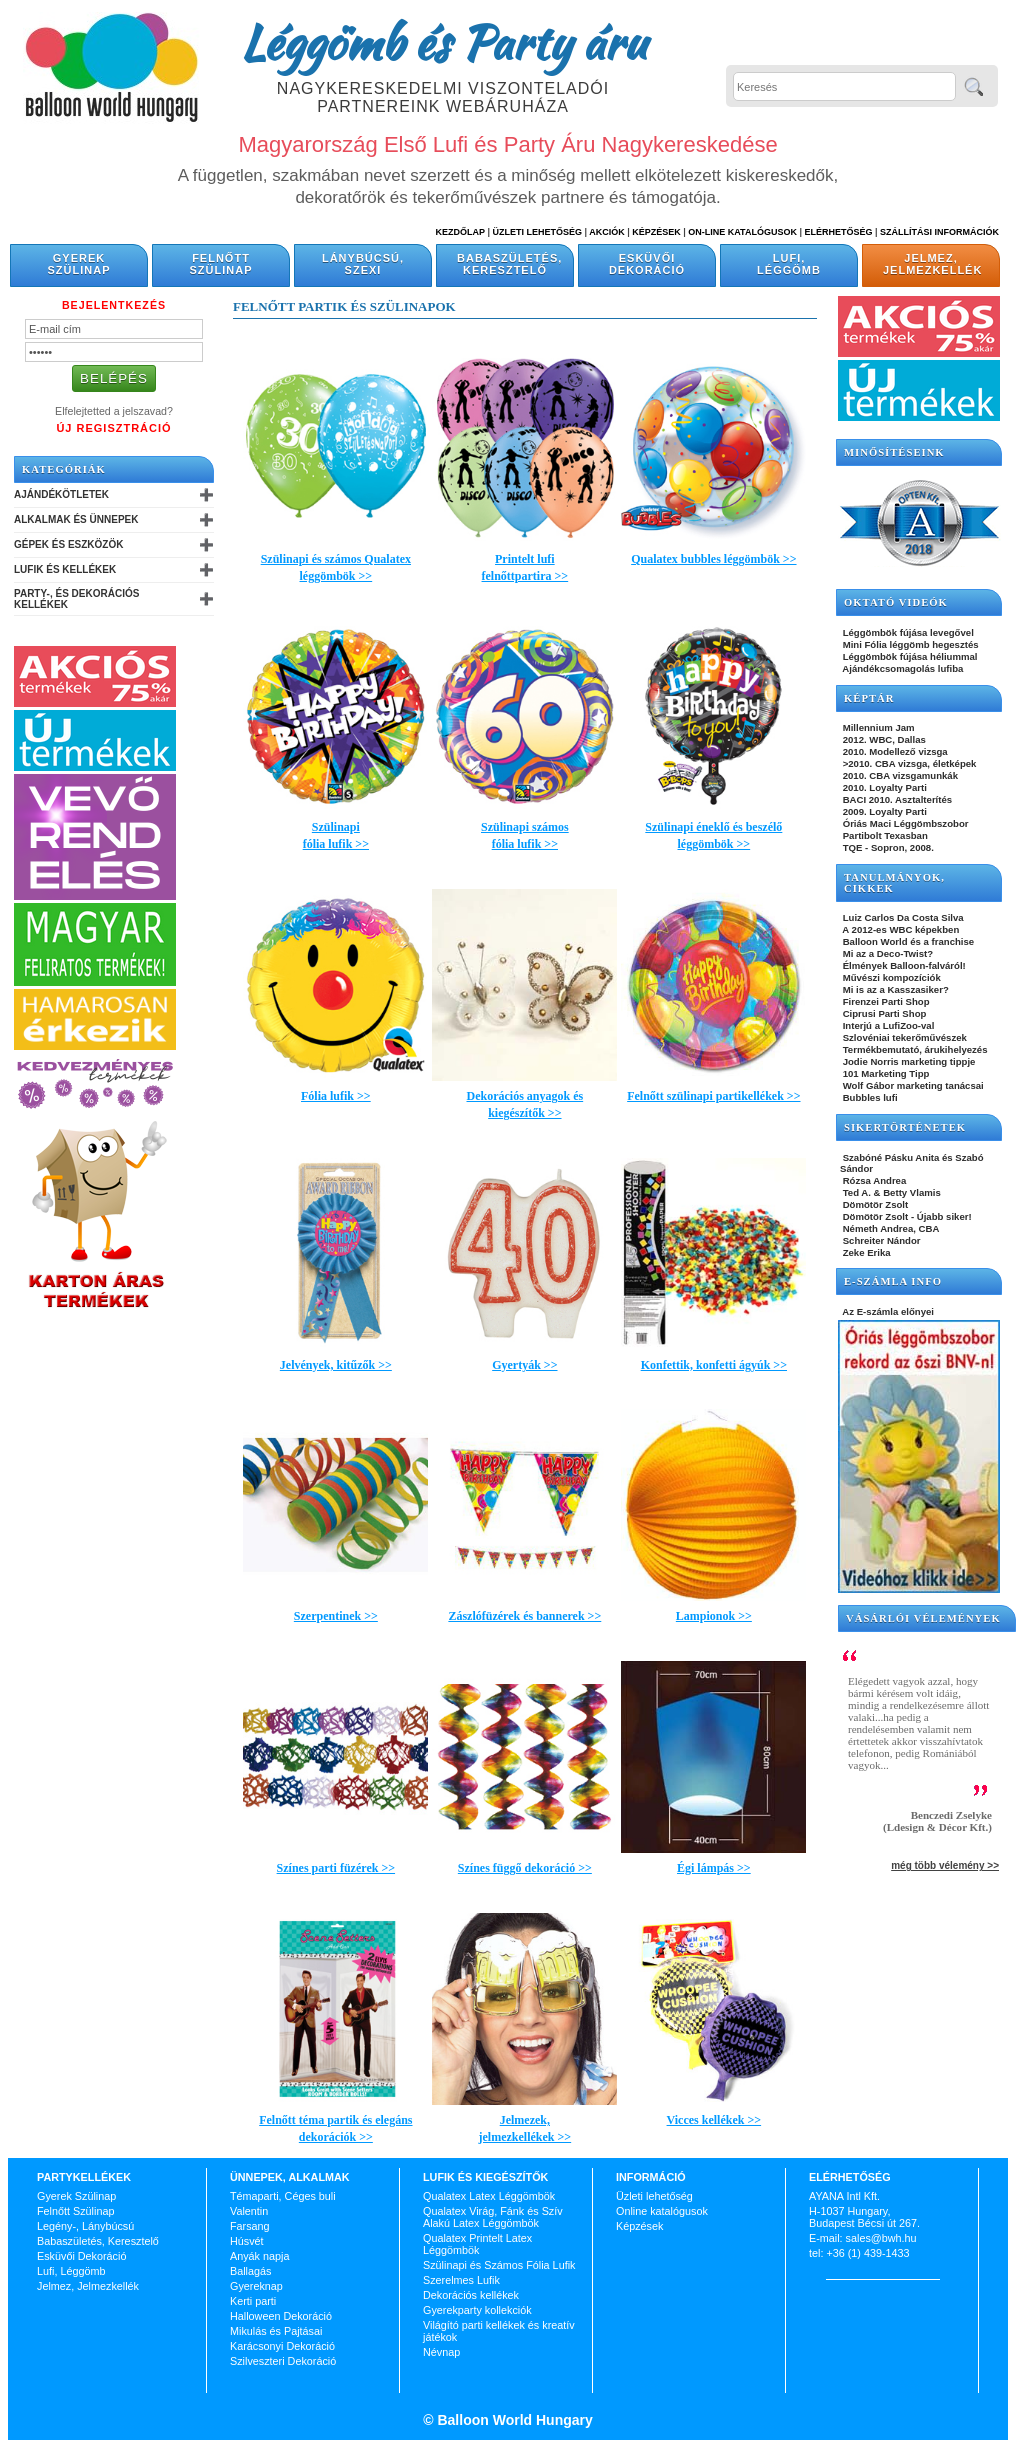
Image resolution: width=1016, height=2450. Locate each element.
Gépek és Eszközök (68, 544)
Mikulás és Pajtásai (276, 2331)
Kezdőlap (460, 232)
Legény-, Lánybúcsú (85, 2226)
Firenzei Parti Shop (885, 1001)
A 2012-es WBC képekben (899, 929)
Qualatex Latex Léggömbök (489, 2196)
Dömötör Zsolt (874, 1204)
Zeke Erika (865, 1252)
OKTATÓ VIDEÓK (896, 602)
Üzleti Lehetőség (537, 232)
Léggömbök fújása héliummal (909, 656)
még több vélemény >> (945, 1865)
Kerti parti (253, 2301)
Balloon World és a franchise (907, 941)
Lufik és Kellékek (65, 569)
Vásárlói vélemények (923, 1618)
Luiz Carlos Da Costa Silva (902, 917)
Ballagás (250, 2271)
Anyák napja (259, 2256)
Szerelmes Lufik (461, 2280)
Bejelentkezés (114, 305)
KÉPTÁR (869, 698)
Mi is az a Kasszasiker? (894, 989)
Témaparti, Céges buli (283, 2196)
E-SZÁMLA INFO (893, 1281)
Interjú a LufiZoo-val (887, 1025)
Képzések (656, 232)
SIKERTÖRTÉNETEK (905, 1127)
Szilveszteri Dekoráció (283, 2361)
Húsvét (247, 2241)
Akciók (607, 232)
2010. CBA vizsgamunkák (899, 775)
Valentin (249, 2211)
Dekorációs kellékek (471, 2295)
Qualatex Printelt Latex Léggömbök (477, 2244)
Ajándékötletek (61, 494)
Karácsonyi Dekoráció (282, 2346)
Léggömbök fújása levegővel (907, 632)
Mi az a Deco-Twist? (886, 953)
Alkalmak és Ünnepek (76, 519)
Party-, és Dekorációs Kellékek (76, 599)
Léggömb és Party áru (443, 42)
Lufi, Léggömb (789, 264)
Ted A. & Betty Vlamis (890, 1192)
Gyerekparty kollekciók (477, 2310)
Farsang (250, 2226)
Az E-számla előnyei (887, 1311)
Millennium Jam (877, 727)
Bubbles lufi (869, 1097)
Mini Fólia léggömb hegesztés (909, 644)
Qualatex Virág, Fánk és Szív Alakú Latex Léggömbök (493, 2217)
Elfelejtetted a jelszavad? (114, 411)
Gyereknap (256, 2286)
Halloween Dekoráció (281, 2316)
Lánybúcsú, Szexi (363, 264)
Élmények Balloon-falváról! (903, 965)
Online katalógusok (662, 2211)
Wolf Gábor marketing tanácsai (912, 1085)
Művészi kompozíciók (890, 977)
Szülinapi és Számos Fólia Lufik (499, 2265)
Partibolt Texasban (884, 835)
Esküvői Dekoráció (647, 264)
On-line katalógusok (742, 232)
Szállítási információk (939, 232)
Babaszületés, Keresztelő (509, 264)
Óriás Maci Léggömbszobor (904, 823)
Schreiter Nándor (880, 1240)
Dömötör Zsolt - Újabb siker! (906, 1216)
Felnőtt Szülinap (221, 264)
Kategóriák (64, 469)
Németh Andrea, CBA (889, 1228)
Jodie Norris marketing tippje (907, 1061)
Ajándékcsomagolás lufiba (901, 668)
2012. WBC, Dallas (883, 739)
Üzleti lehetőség (654, 2196)
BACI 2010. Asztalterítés (896, 799)
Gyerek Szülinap (79, 264)
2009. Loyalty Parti (883, 811)
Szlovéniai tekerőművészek (903, 1037)
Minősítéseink (894, 452)
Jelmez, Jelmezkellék (932, 264)
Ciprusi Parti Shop (883, 1013)
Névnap (441, 2352)
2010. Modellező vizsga (894, 751)
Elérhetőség (838, 232)
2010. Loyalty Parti (883, 787)
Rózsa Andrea (873, 1180)
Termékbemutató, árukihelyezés (914, 1049)
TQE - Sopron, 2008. (887, 847)
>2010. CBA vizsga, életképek (908, 763)
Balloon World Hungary (513, 2420)
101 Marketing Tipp (884, 1073)
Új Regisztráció (113, 428)
